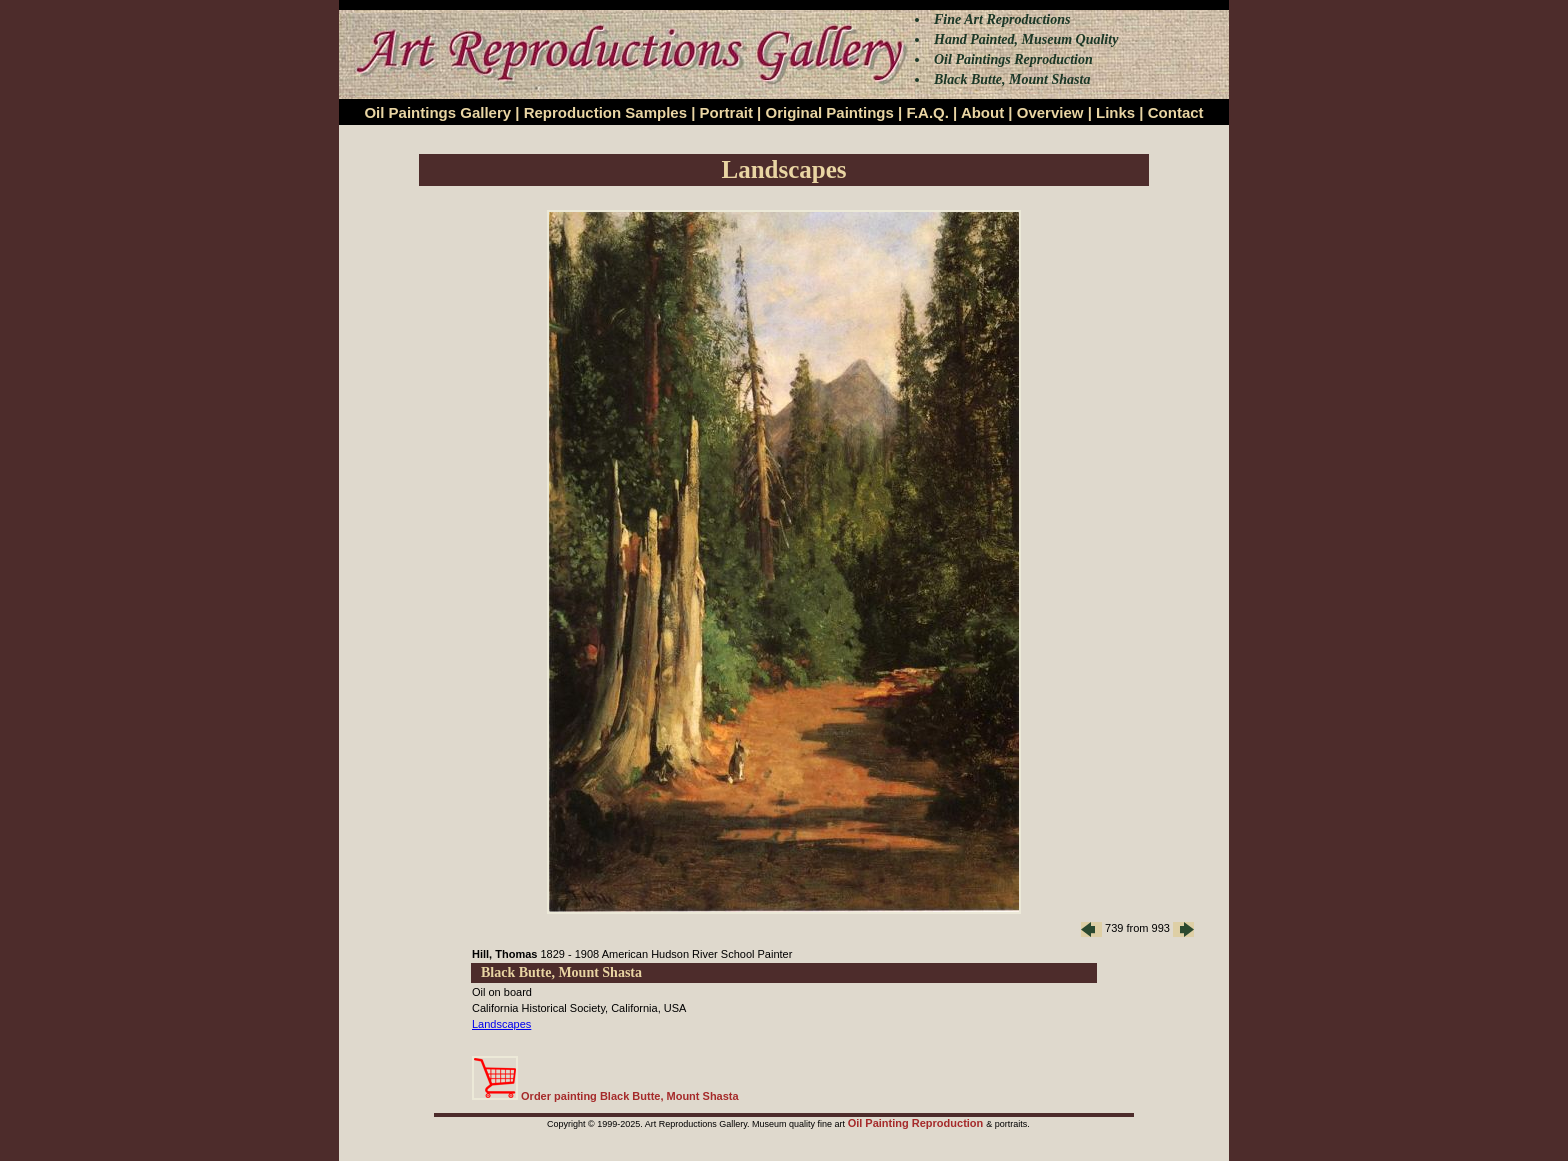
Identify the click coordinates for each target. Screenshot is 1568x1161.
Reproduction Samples (605, 112)
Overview (1050, 112)
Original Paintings (829, 112)
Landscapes (501, 1024)
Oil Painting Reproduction (917, 1123)
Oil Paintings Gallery (437, 112)
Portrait (726, 112)
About (982, 112)
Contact (1176, 112)
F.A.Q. (927, 112)
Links (1115, 112)
